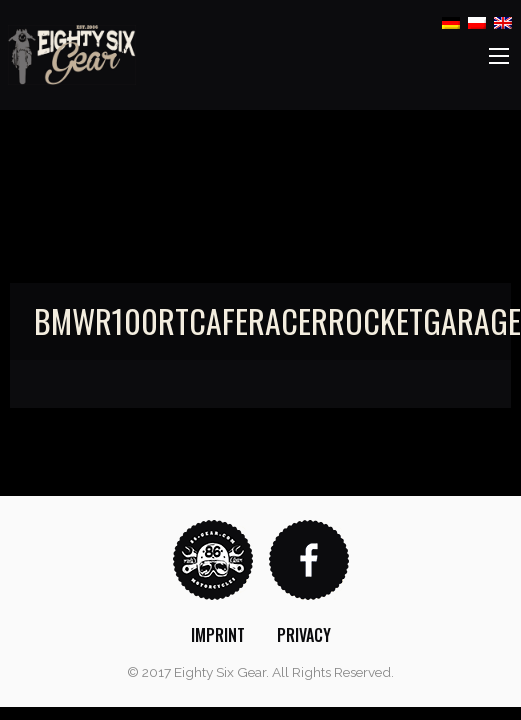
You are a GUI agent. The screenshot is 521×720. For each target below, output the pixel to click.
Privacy (304, 635)
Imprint (218, 635)
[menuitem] (218, 635)
